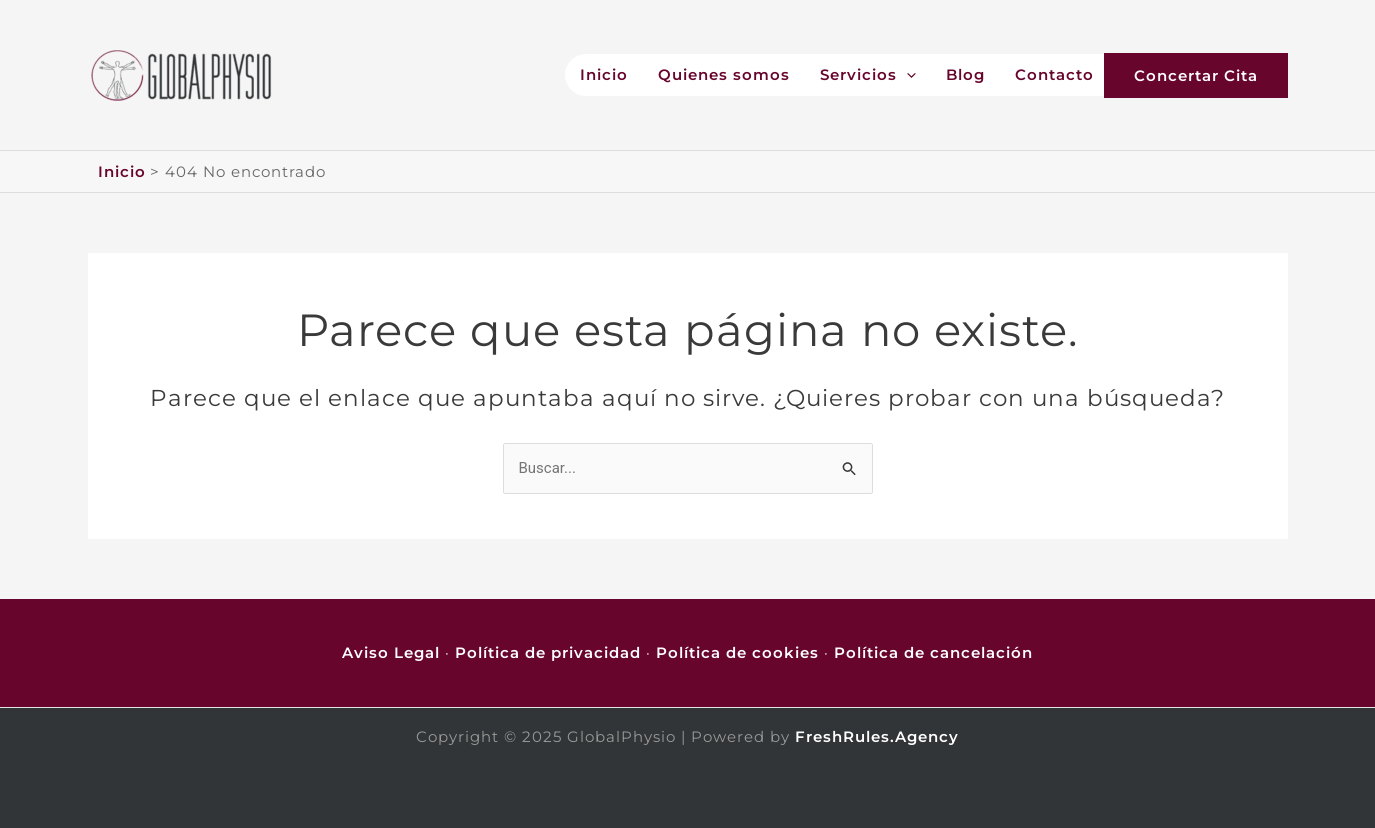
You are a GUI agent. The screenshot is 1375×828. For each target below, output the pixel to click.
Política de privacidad (548, 652)
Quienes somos (724, 75)
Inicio (604, 75)
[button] (1216, 75)
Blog (965, 75)
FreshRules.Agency (877, 736)
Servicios (868, 75)
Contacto (1054, 75)
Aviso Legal (391, 652)
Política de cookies (737, 652)
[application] (906, 75)
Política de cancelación (933, 652)
